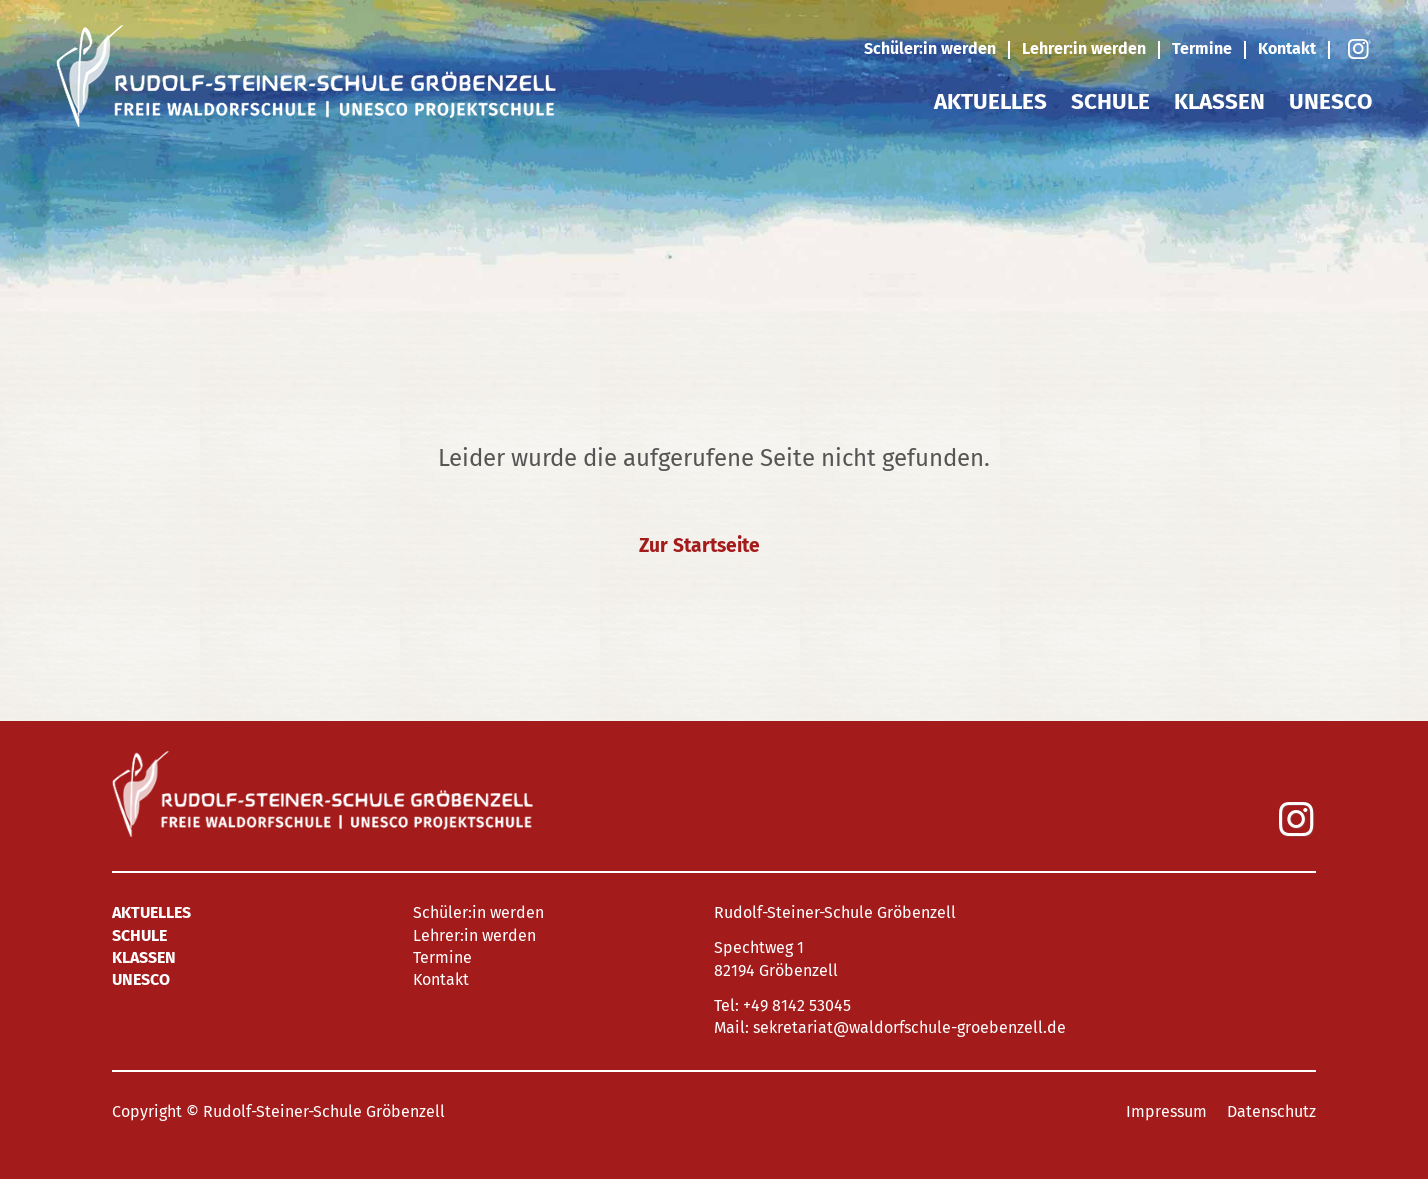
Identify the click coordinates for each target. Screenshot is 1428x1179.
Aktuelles (990, 101)
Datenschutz (1271, 1111)
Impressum (1166, 1111)
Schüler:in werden (930, 48)
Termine (1202, 48)
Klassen (1219, 101)
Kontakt (1287, 48)
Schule (1110, 101)
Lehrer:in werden (1084, 48)
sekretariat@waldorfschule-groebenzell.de (909, 1027)
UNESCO (1330, 101)
